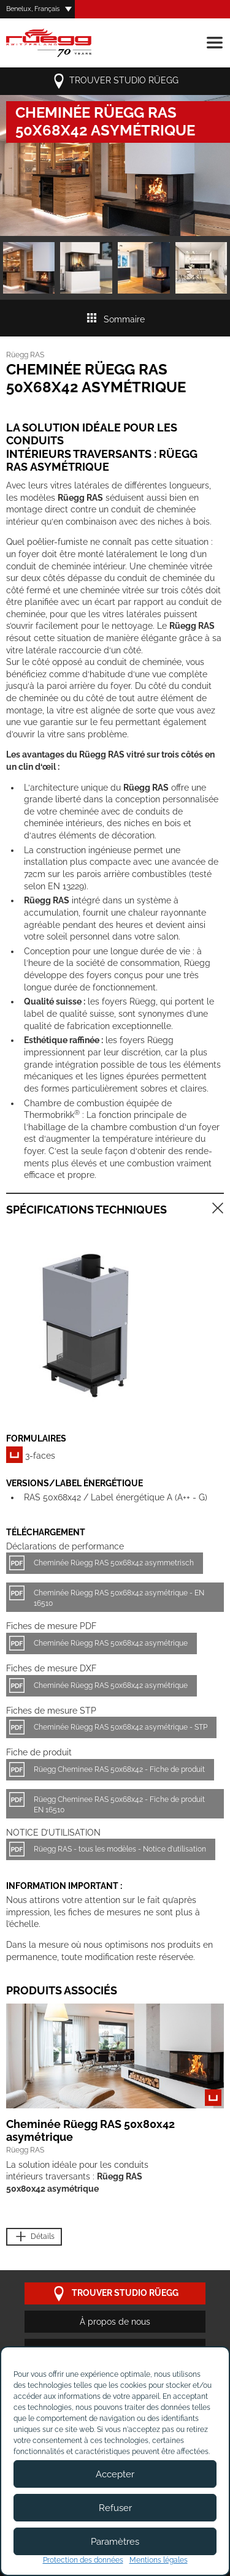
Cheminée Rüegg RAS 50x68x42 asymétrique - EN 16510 (119, 1598)
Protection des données (83, 2560)
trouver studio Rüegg (115, 81)
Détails (34, 2236)
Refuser (115, 2507)
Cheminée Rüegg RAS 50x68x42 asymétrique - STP (120, 1727)
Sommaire (115, 319)
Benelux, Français (32, 9)
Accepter (115, 2474)
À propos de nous (115, 2322)
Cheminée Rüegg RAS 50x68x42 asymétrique (111, 1643)
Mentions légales (158, 2560)
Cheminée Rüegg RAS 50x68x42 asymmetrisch (114, 1563)
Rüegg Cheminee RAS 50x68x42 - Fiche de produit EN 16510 (119, 1804)
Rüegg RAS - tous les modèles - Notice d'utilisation (120, 1849)
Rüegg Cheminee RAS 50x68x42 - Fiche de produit (119, 1769)
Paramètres (115, 2541)
